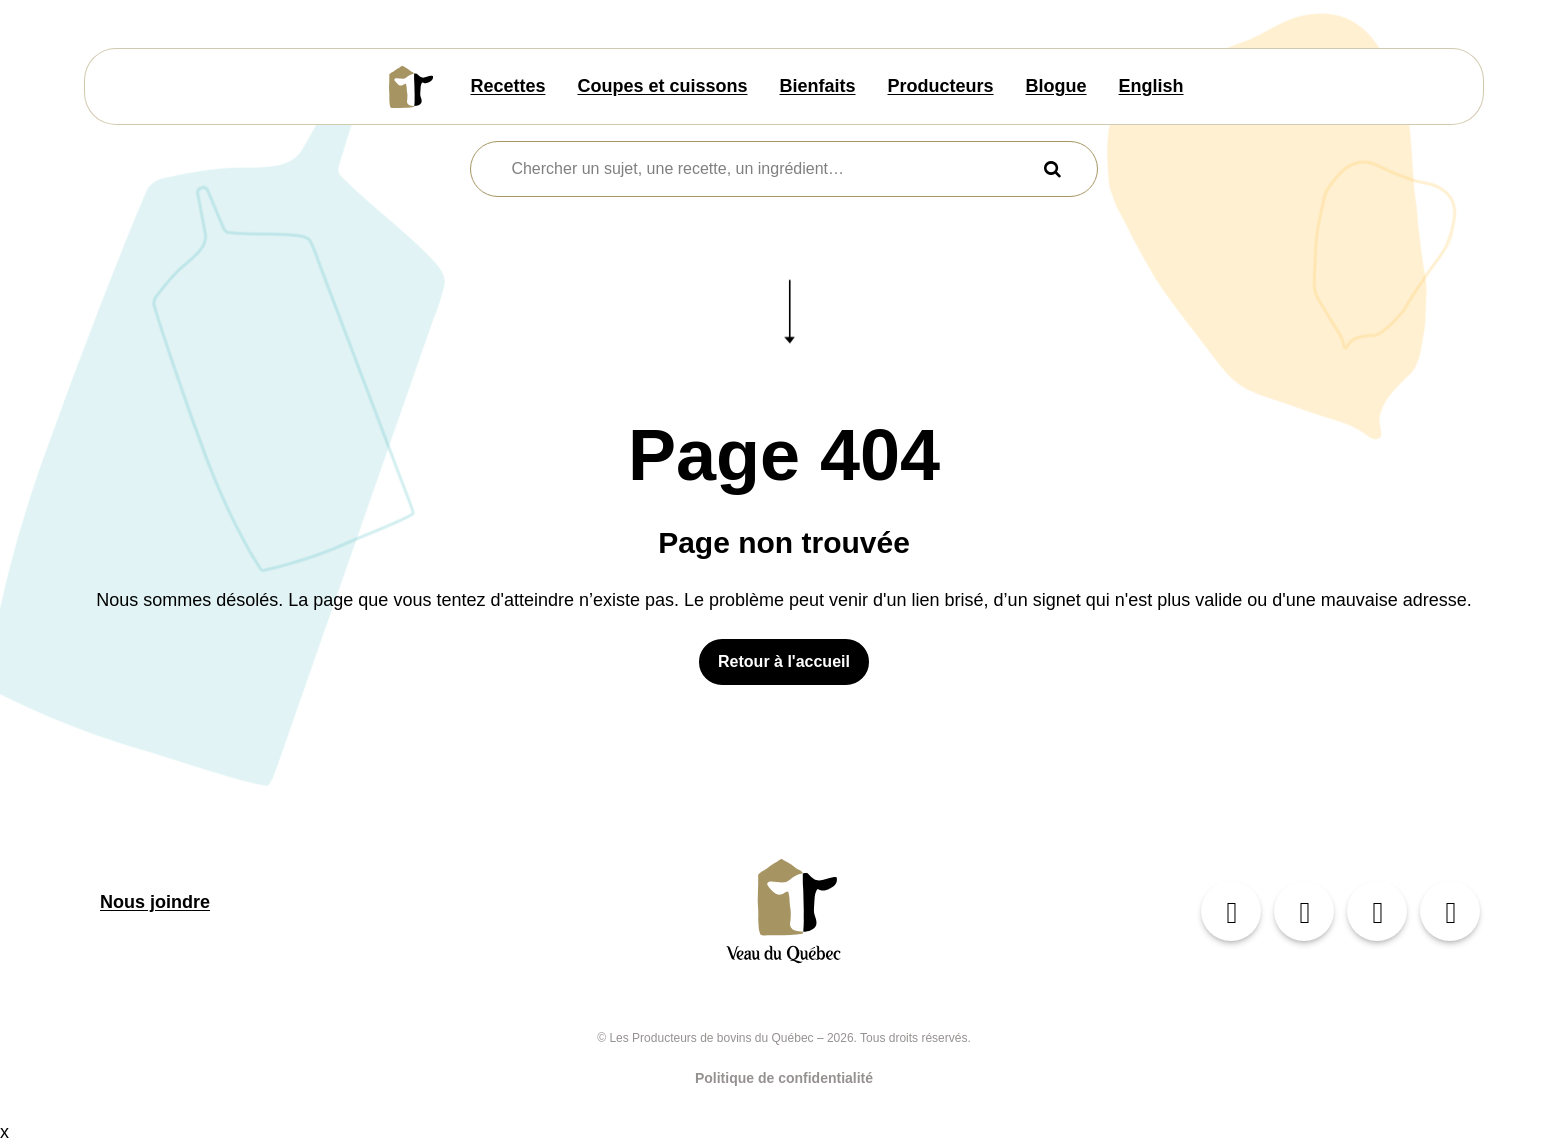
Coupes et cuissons (662, 86)
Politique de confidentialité (784, 1078)
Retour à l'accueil (784, 661)
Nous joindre (155, 902)
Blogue (1056, 86)
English (1151, 86)
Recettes (507, 86)
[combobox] (771, 169)
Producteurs (941, 86)
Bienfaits (818, 86)
